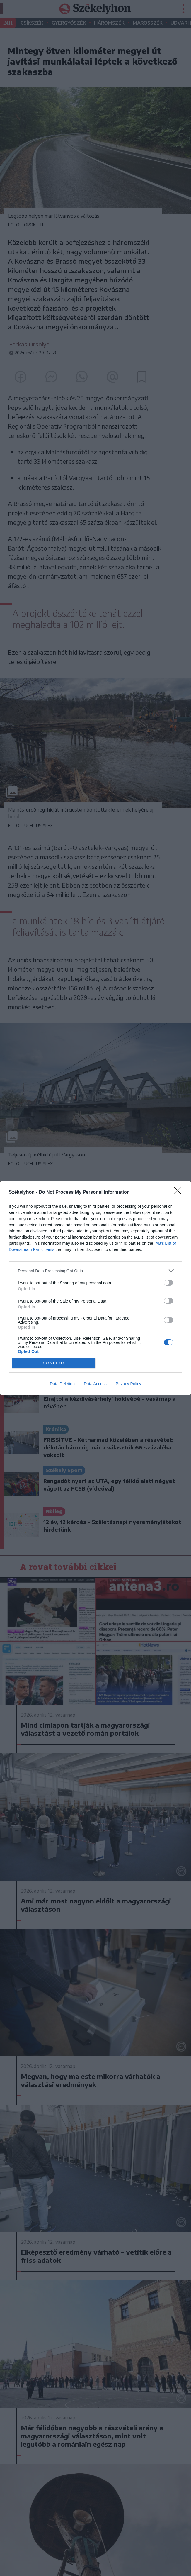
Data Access (95, 1383)
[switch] (168, 1283)
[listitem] (95, 1271)
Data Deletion (62, 1383)
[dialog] (95, 1288)
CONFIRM (54, 1363)
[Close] (179, 1192)
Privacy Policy (128, 1383)
